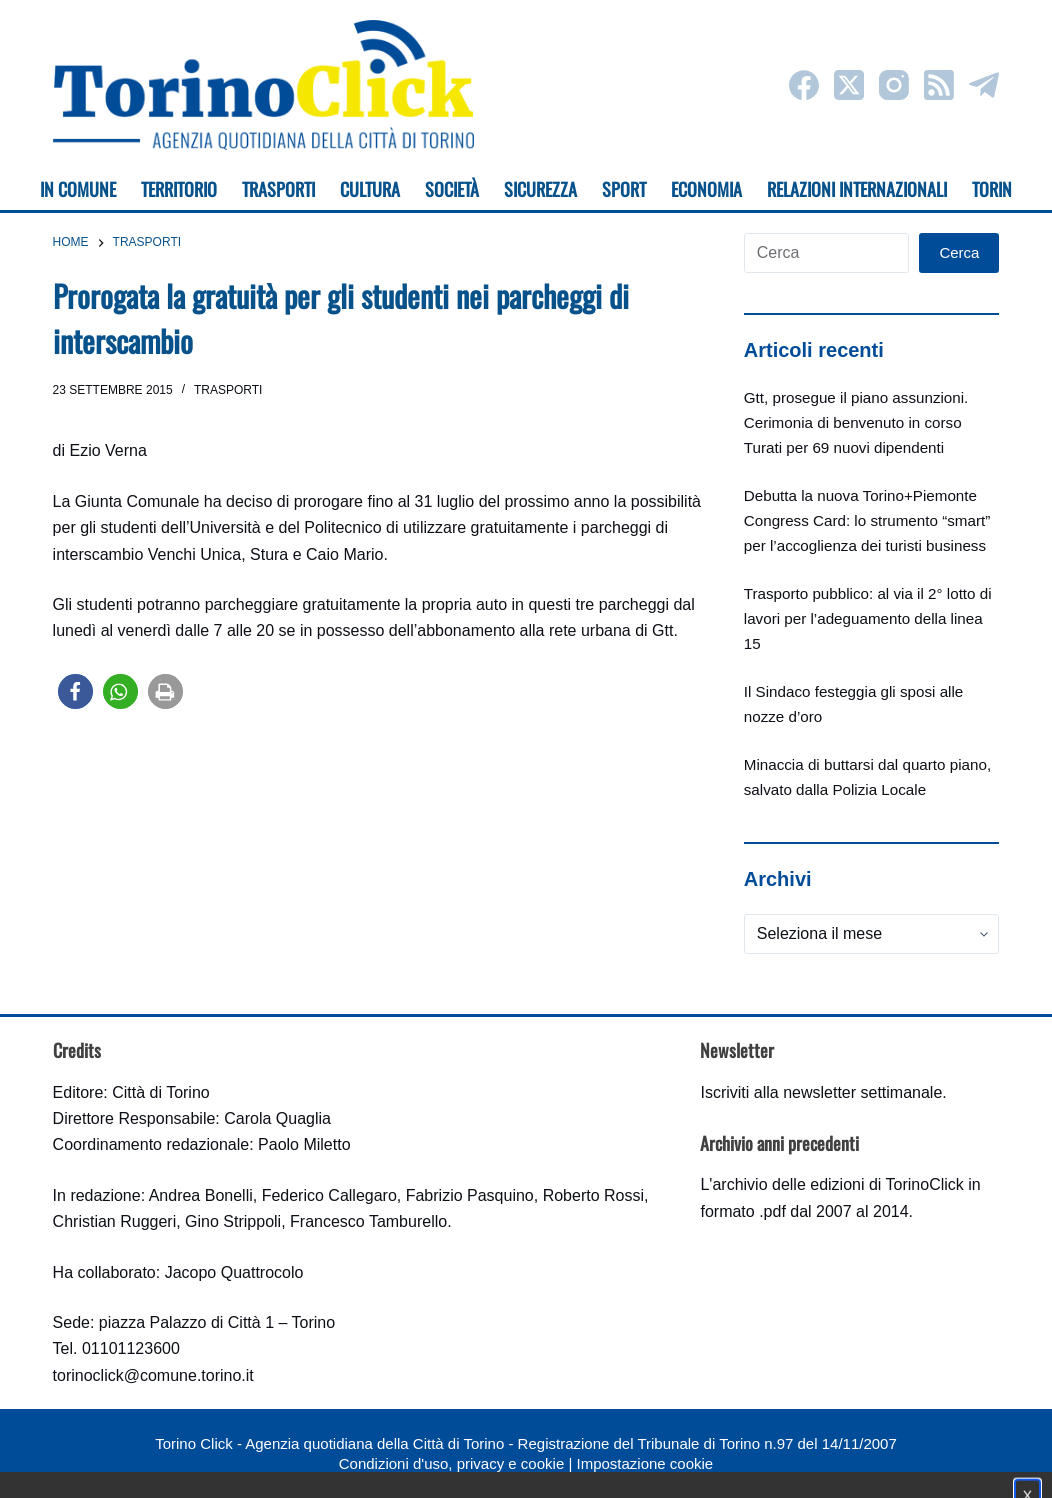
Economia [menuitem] (706, 189)
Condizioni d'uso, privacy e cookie (451, 1463)
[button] (75, 691)
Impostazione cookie (644, 1463)
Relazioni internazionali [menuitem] (857, 189)
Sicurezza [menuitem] (540, 189)
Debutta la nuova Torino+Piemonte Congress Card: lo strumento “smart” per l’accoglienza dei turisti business (867, 520)
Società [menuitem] (452, 189)
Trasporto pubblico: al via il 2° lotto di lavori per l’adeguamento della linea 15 (868, 618)
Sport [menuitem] (624, 189)
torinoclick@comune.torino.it (153, 1375)
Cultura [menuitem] (370, 189)
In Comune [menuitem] (78, 189)
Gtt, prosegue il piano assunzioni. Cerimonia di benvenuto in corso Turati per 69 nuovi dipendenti (856, 422)
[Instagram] (894, 85)
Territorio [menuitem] (179, 189)
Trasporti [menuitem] (278, 189)
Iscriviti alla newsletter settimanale (821, 1092)
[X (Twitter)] (849, 85)
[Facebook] (804, 85)
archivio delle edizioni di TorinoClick (837, 1184)
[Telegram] (984, 85)
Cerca (959, 252)
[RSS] (939, 85)
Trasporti (228, 390)
